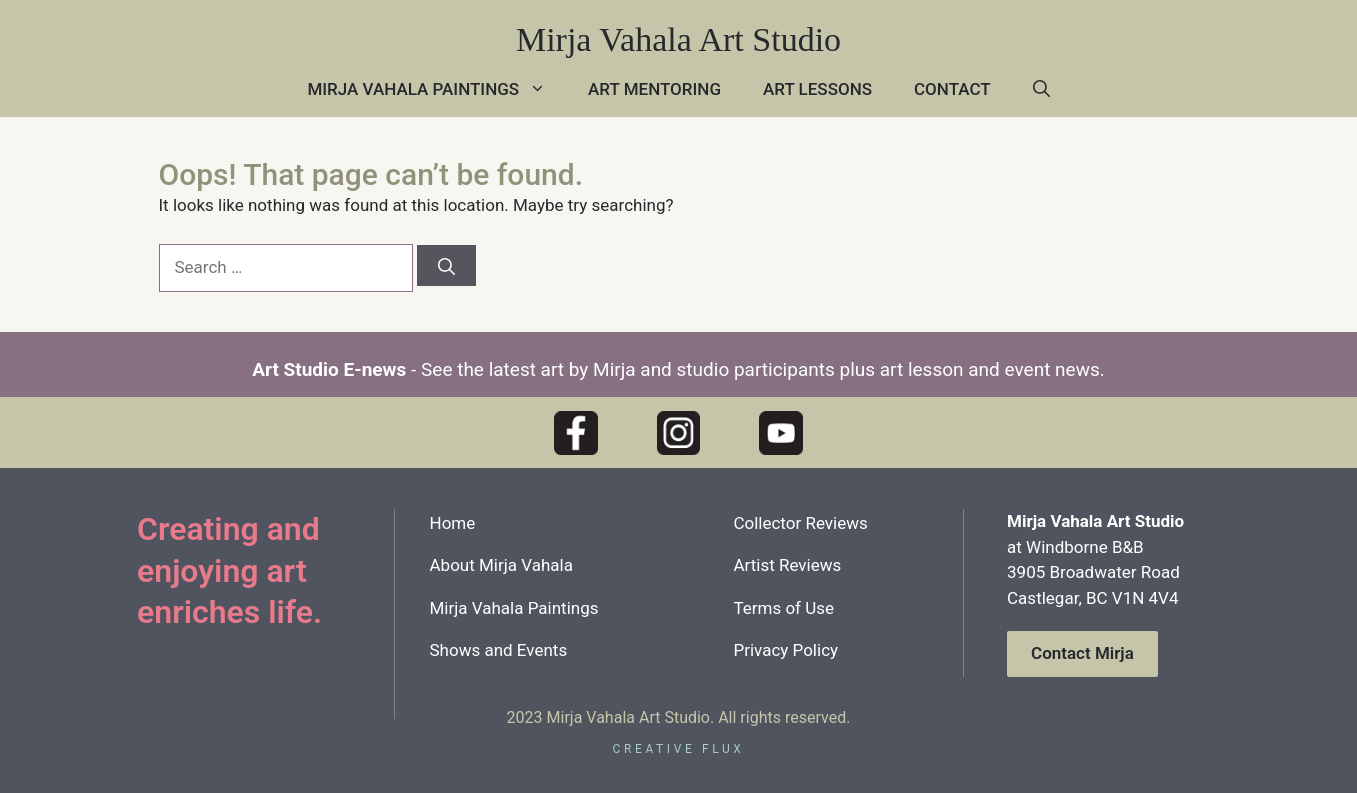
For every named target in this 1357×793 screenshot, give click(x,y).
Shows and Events (499, 650)
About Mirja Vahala (501, 565)
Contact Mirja (1082, 653)
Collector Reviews (800, 523)
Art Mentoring (654, 89)
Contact (952, 89)
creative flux (679, 749)
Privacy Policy (785, 650)
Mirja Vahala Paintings (437, 89)
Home (453, 523)
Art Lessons (817, 89)
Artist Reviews (787, 565)
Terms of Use (783, 608)
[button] (1041, 89)
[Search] (446, 265)
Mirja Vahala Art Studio (678, 39)
